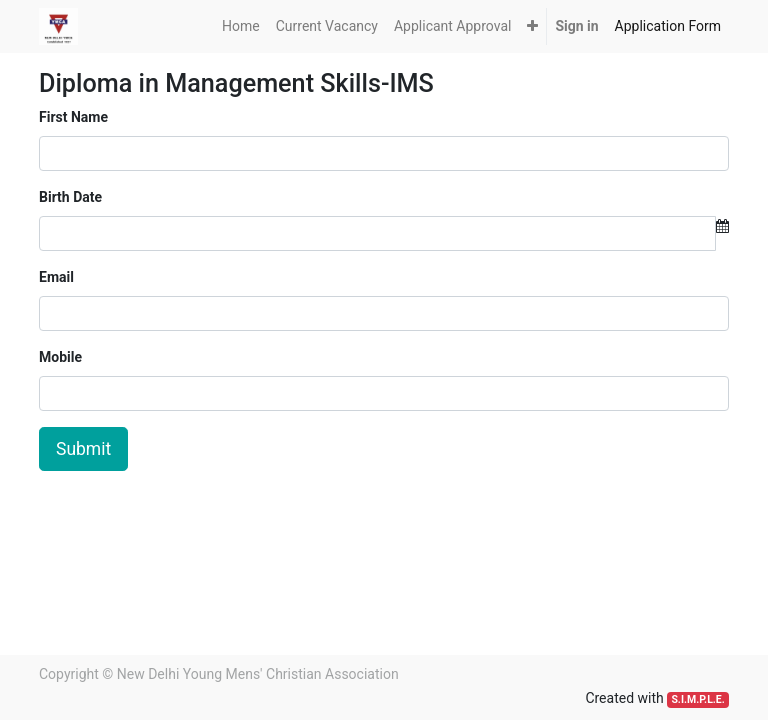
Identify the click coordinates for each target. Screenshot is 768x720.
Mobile (60, 357)
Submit (83, 449)
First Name (73, 117)
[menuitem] (241, 26)
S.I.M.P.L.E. (697, 699)
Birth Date (70, 197)
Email (56, 277)
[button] (532, 26)
